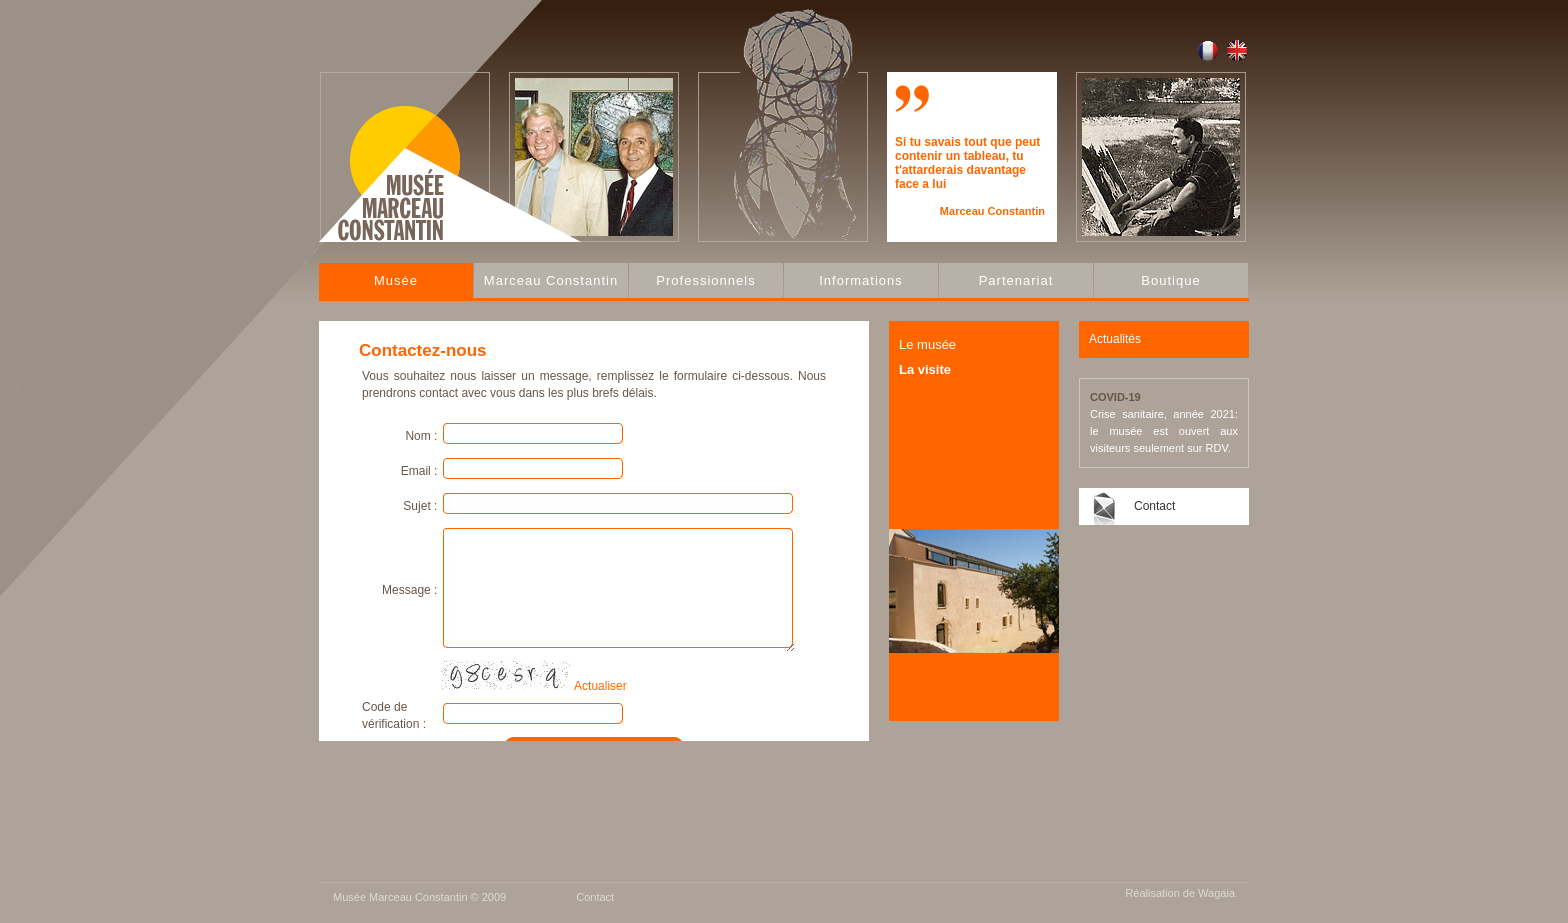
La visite (925, 369)
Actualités (1115, 339)
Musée (396, 280)
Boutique (1170, 280)
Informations (861, 280)
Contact (1154, 506)
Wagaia (1216, 893)
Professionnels (705, 280)
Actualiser (600, 686)
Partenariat (1016, 280)
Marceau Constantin (551, 280)
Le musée (927, 344)
